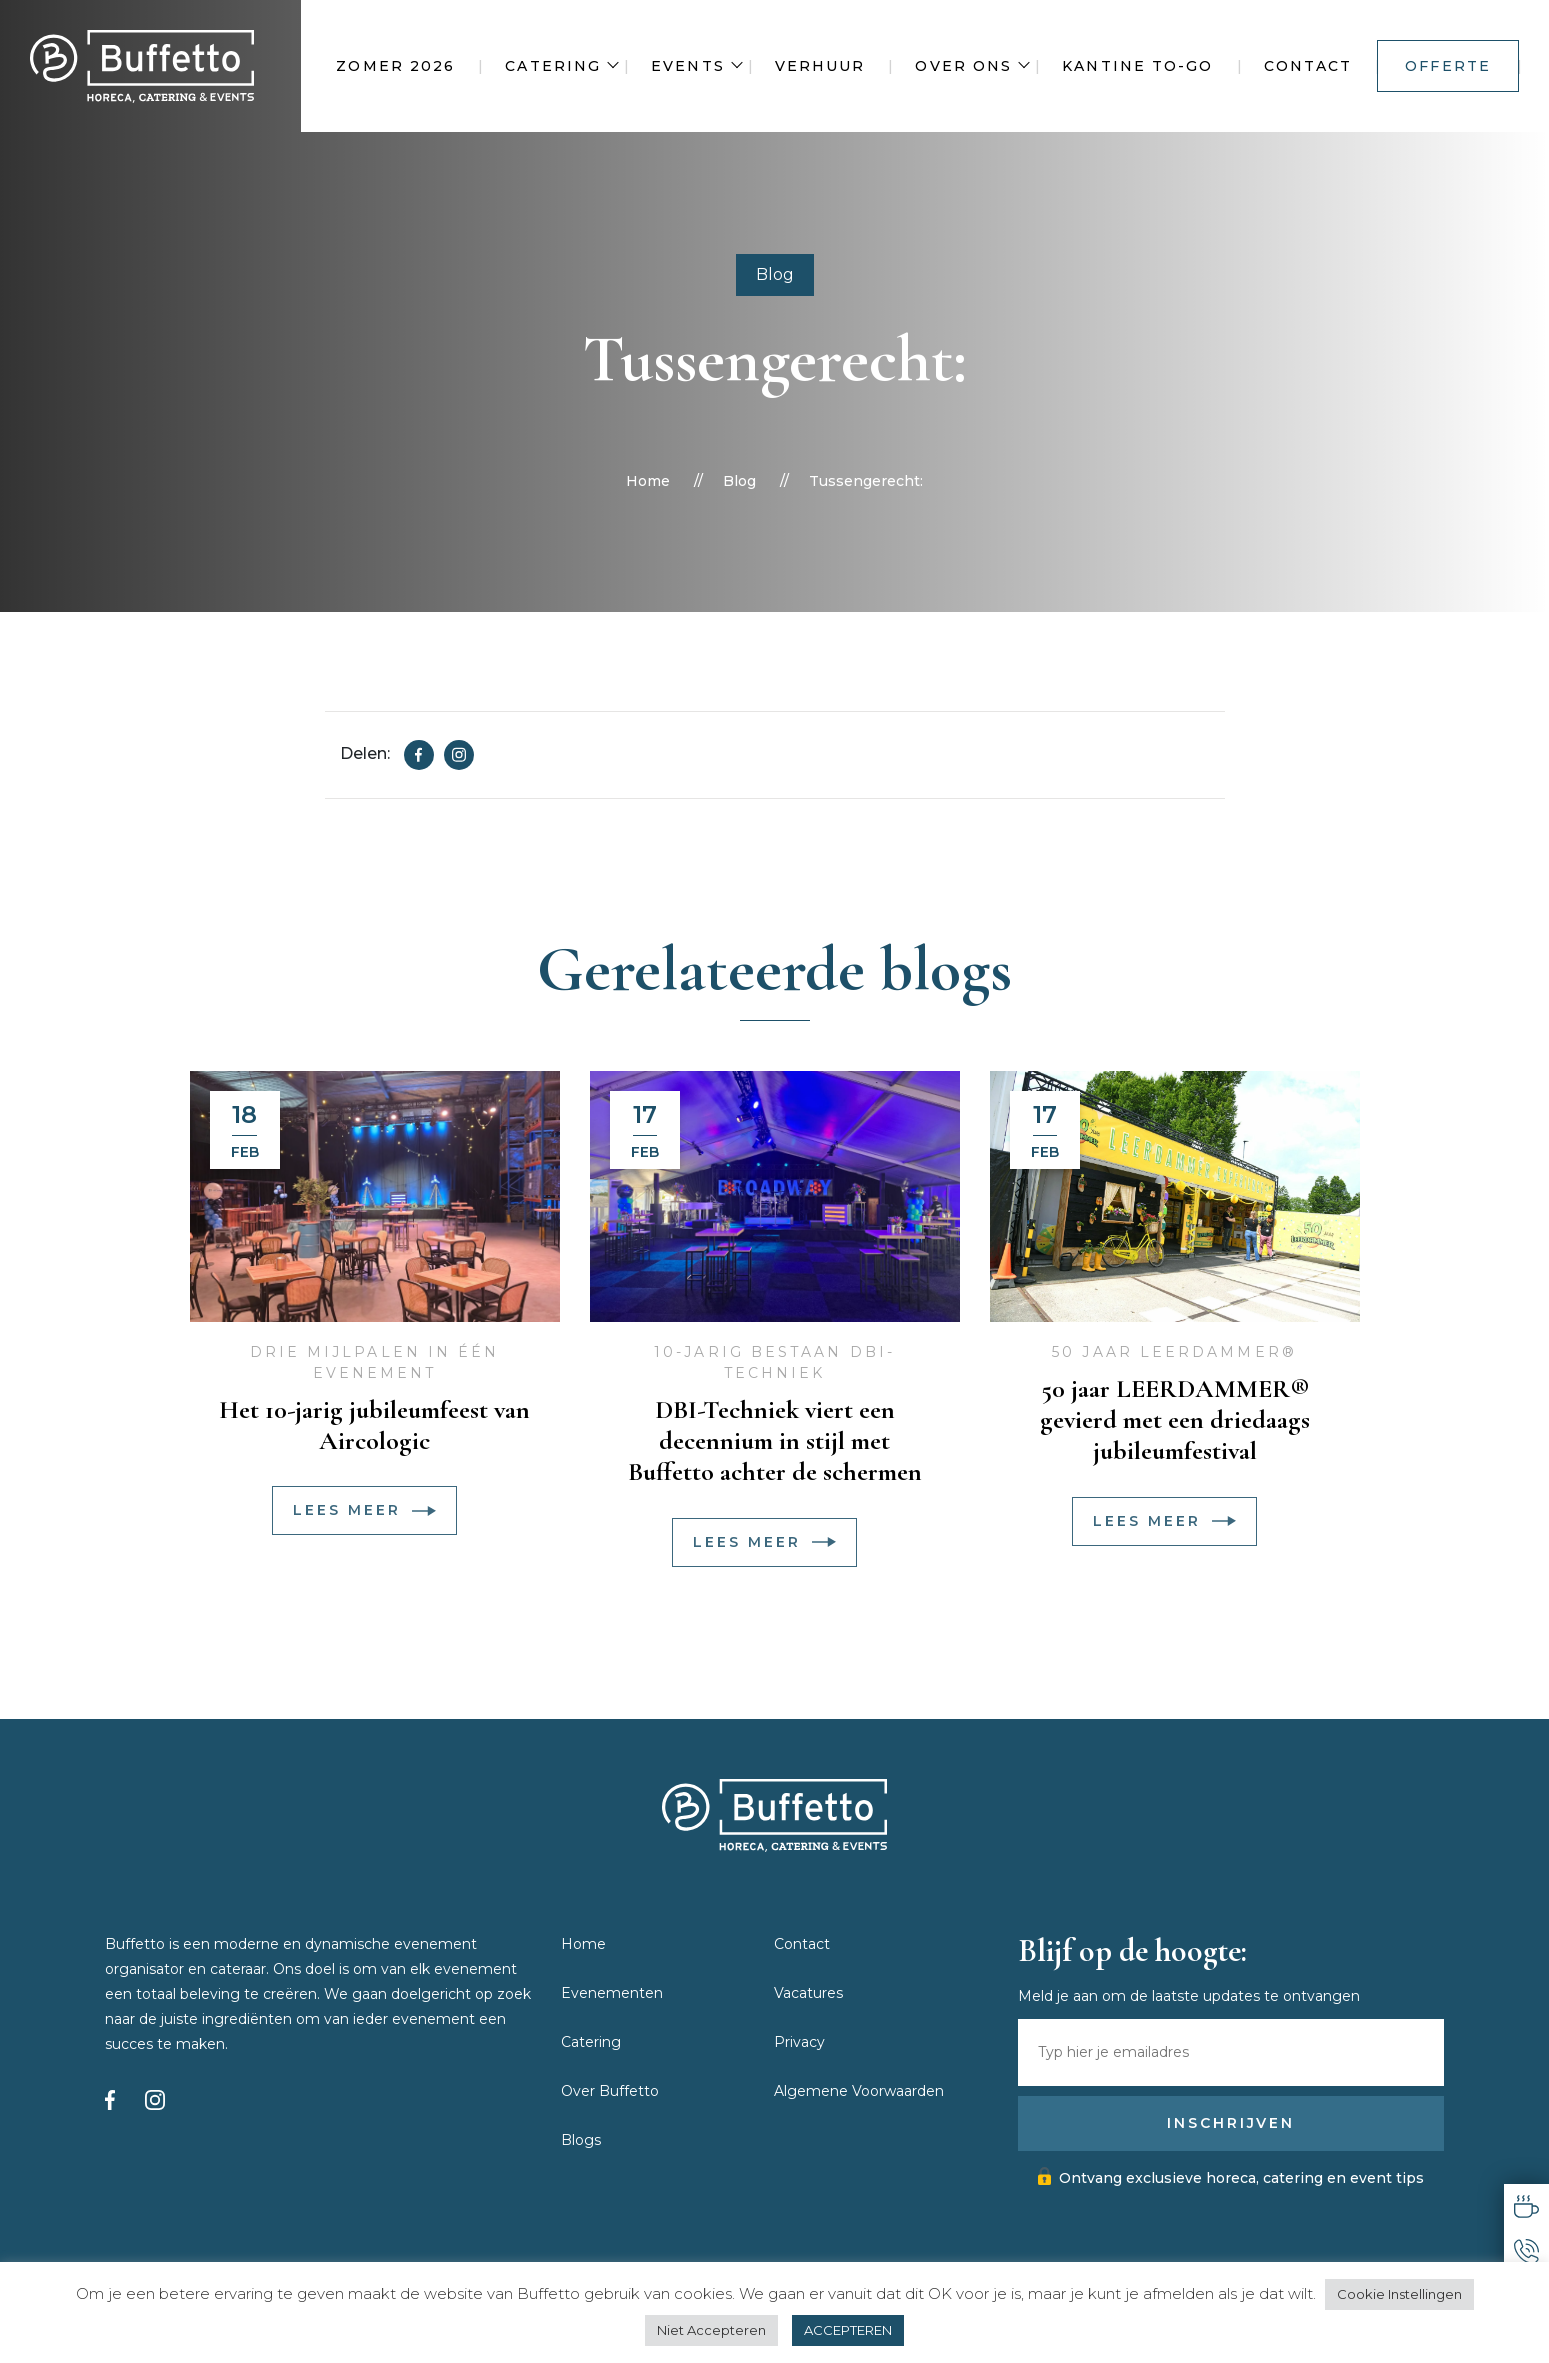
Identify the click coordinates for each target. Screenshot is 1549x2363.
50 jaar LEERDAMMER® (1174, 1352)
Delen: (365, 753)
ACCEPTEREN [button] (848, 2330)
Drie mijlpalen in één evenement (375, 1362)
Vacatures (808, 1993)
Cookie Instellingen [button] (1399, 2294)
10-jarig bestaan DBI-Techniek (774, 1362)
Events (688, 66)
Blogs (581, 2140)
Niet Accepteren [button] (711, 2330)
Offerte (1448, 66)
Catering (553, 66)
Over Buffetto (610, 2091)
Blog (775, 274)
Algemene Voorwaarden (859, 2091)
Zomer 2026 (395, 66)
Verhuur (820, 66)
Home (648, 481)
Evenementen (612, 1993)
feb (245, 1152)
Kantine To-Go (1137, 66)
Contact (1308, 66)
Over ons (963, 66)
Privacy (799, 2042)
